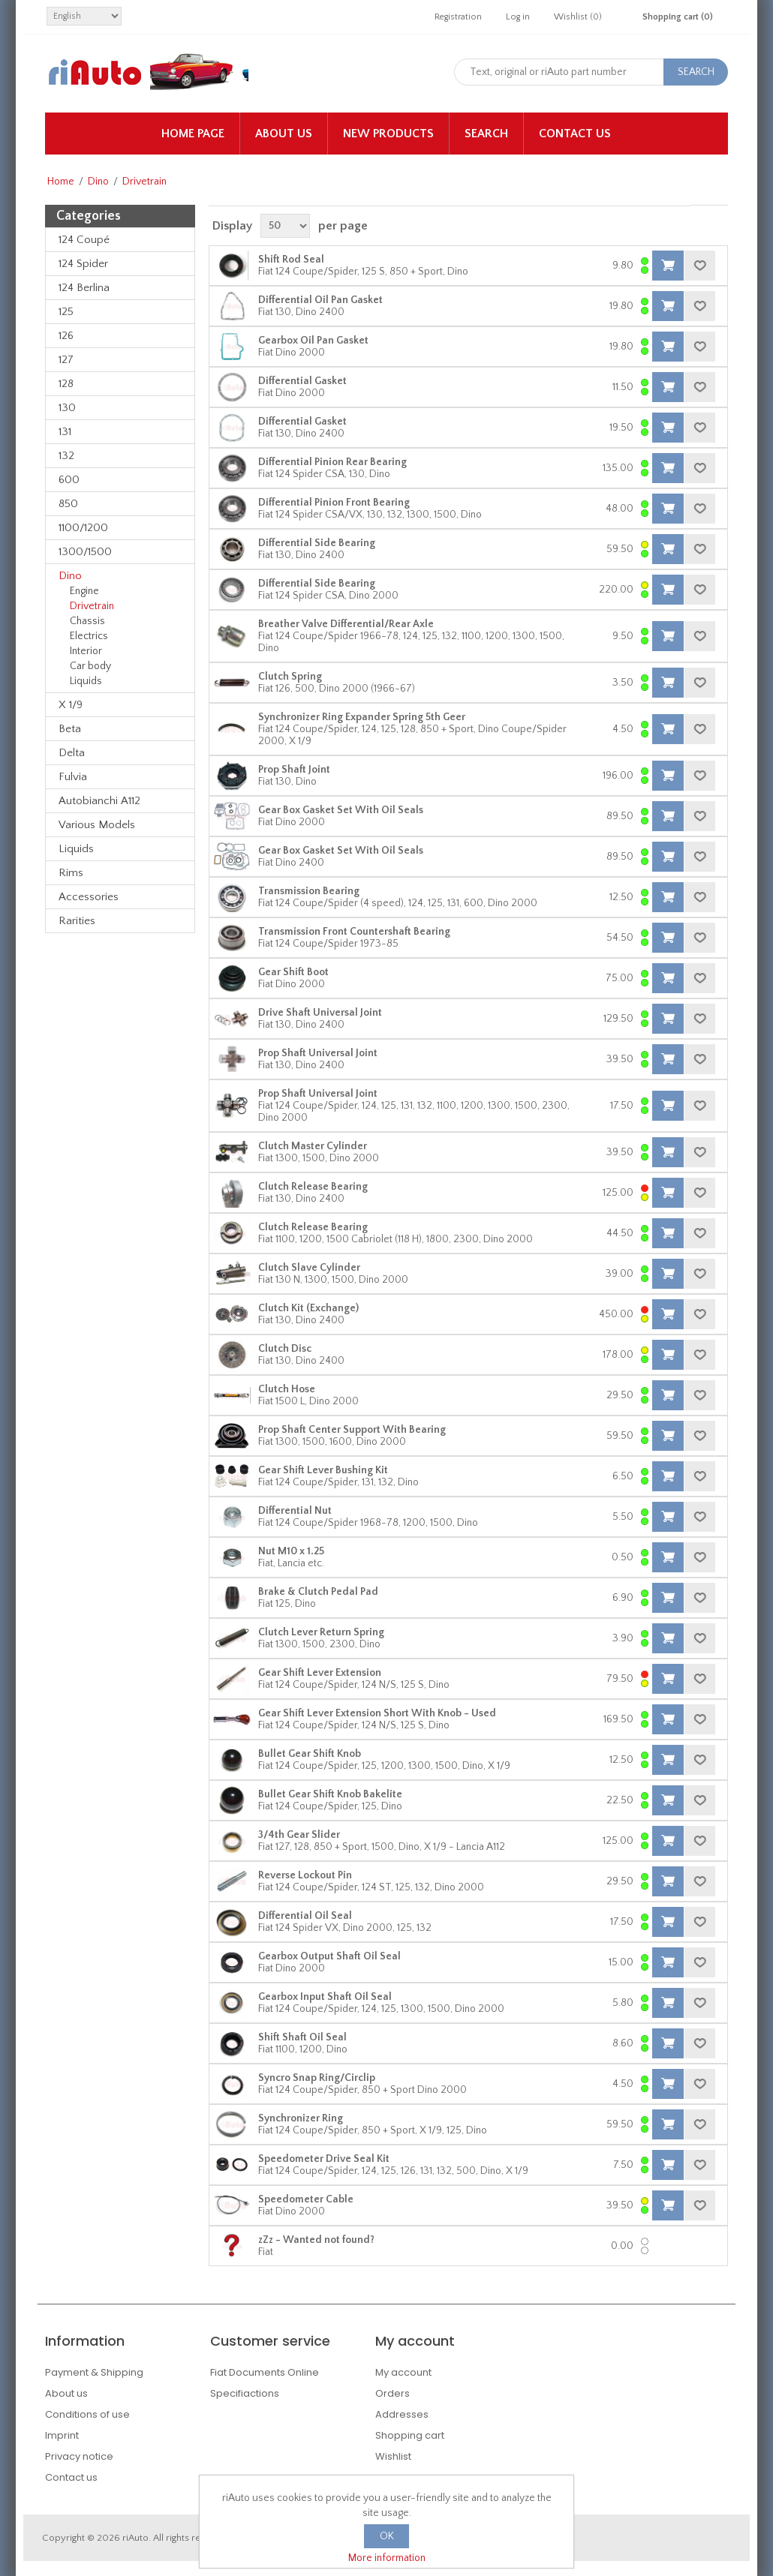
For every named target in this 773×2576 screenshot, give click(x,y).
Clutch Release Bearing (313, 1187)
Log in (518, 17)
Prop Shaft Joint (294, 770)
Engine (84, 591)
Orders (392, 2393)
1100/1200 (83, 527)
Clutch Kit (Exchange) (308, 1308)
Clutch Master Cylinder (312, 1146)
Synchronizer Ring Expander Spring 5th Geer (361, 717)
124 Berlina (84, 287)
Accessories (89, 896)
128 (66, 383)
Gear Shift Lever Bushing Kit (323, 1470)
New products (388, 133)
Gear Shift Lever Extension (319, 1673)
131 (65, 431)
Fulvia (73, 776)
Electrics (89, 636)
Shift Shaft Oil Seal (302, 2037)
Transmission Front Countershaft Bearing (354, 932)
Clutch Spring (290, 677)
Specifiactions (244, 2393)
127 (66, 359)
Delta (72, 752)
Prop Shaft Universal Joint (317, 1053)
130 (67, 407)
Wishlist (393, 2456)
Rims (71, 872)
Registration (458, 17)
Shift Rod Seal (291, 260)
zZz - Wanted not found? (316, 2240)
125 (66, 311)
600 (69, 479)
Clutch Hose (286, 1389)
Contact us (575, 133)
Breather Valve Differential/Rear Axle (346, 624)
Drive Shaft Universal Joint (320, 1013)
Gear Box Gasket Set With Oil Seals (340, 810)
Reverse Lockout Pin (305, 1875)
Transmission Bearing (308, 891)
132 (66, 455)
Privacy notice (79, 2456)
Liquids (86, 681)
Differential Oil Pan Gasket (320, 300)
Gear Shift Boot (293, 972)
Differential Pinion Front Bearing (334, 503)
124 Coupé (84, 239)
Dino (98, 182)
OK (387, 2536)
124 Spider (83, 263)
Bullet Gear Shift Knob (309, 1754)
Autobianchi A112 (99, 800)
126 (66, 335)
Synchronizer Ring (300, 2118)
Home (60, 182)
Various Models (97, 824)
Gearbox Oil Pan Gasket (313, 341)
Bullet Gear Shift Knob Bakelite (330, 1794)
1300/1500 (85, 551)
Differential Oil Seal (305, 1916)
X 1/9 (71, 704)
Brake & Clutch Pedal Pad (318, 1592)
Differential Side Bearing (316, 543)
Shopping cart (409, 2435)
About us (283, 133)
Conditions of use (87, 2414)
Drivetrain (92, 606)
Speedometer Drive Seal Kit (324, 2159)
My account (403, 2372)
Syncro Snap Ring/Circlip (316, 2078)
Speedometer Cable (305, 2199)
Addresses (402, 2414)
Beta (70, 728)
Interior (86, 651)
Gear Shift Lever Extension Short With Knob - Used (377, 1713)
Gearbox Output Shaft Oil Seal (329, 1956)
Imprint (62, 2435)
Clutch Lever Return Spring (321, 1632)
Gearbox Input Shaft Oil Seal (325, 1997)
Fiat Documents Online (264, 2372)
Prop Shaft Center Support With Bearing (352, 1430)
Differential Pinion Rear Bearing (332, 462)
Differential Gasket (302, 381)
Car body (90, 666)
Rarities (77, 920)
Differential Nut (295, 1511)
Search (486, 133)
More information (387, 2558)
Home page (192, 133)
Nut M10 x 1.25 (291, 1551)
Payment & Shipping (94, 2372)
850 (68, 503)
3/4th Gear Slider (299, 1835)
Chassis (87, 621)
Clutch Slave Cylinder (309, 1268)
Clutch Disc (284, 1349)
